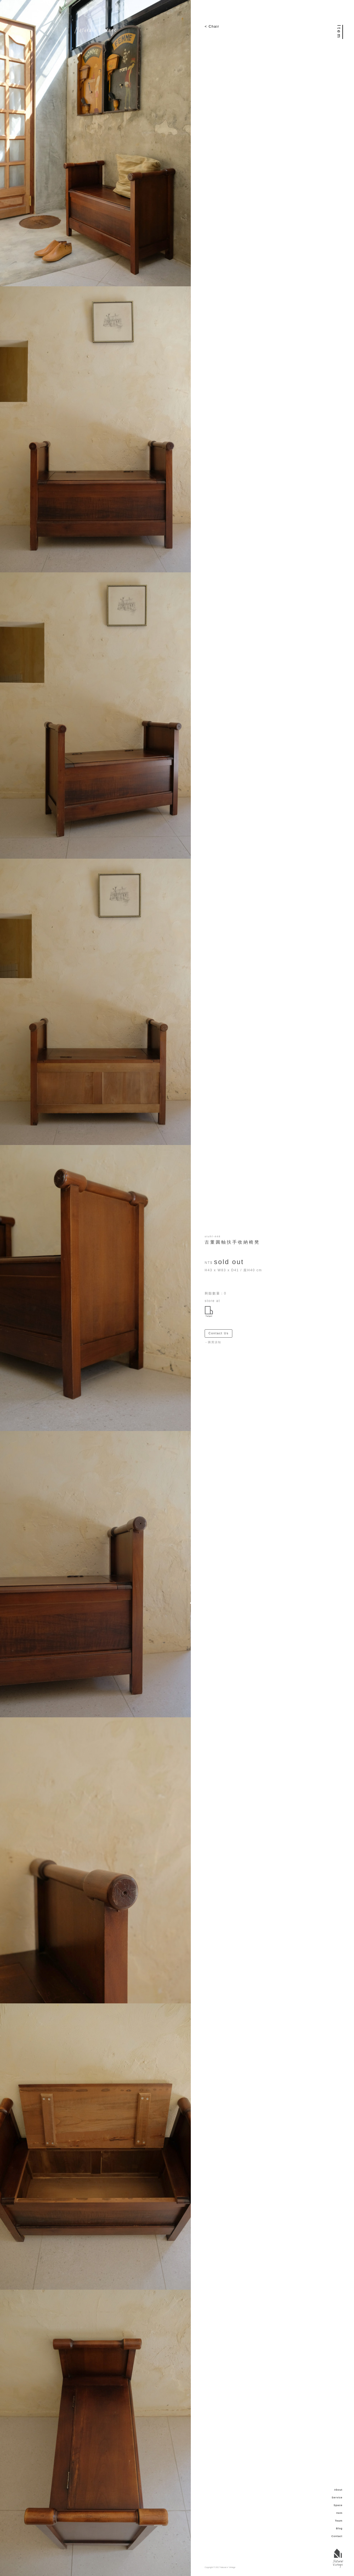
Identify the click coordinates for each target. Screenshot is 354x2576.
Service (337, 2497)
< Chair (212, 26)
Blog (339, 2528)
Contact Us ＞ (220, 1333)
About (338, 2489)
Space (338, 2505)
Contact (336, 2536)
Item (339, 2513)
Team (338, 2520)
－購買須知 (213, 1342)
